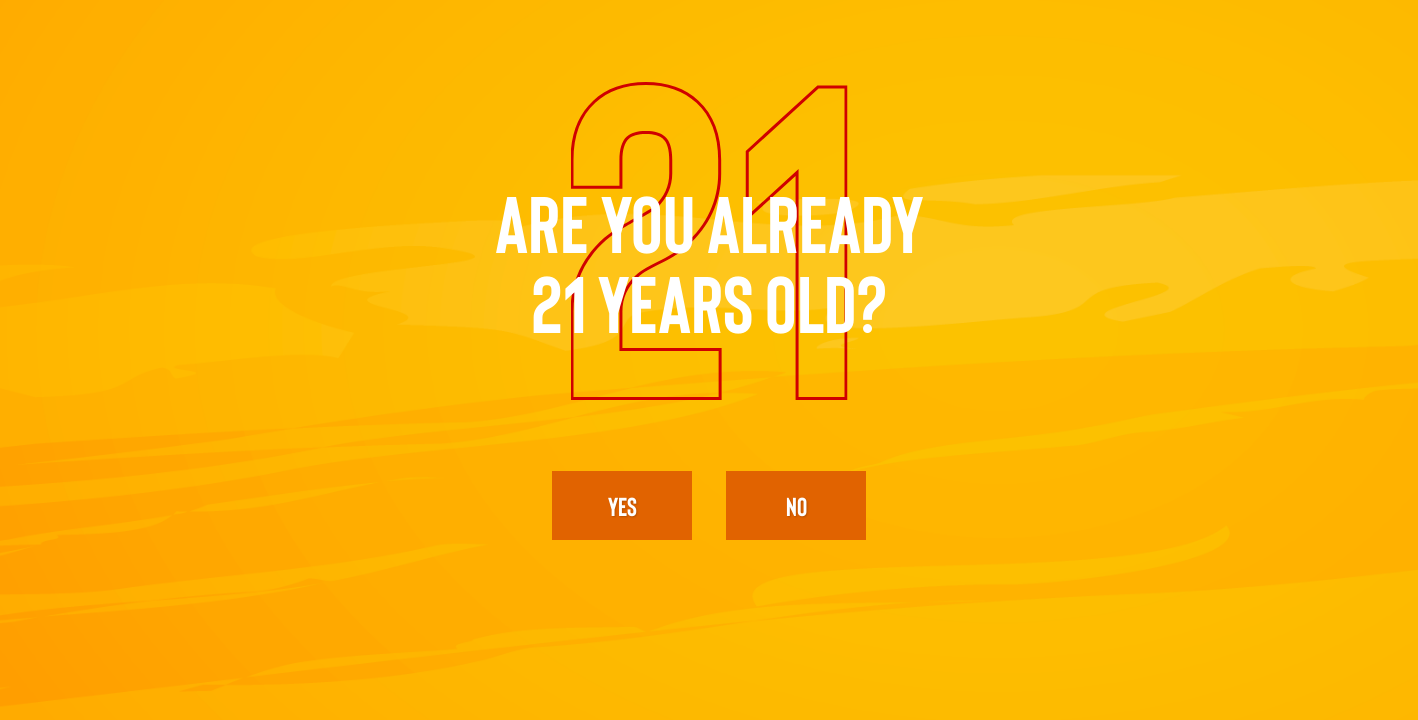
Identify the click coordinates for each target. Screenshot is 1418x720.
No (796, 505)
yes (622, 505)
